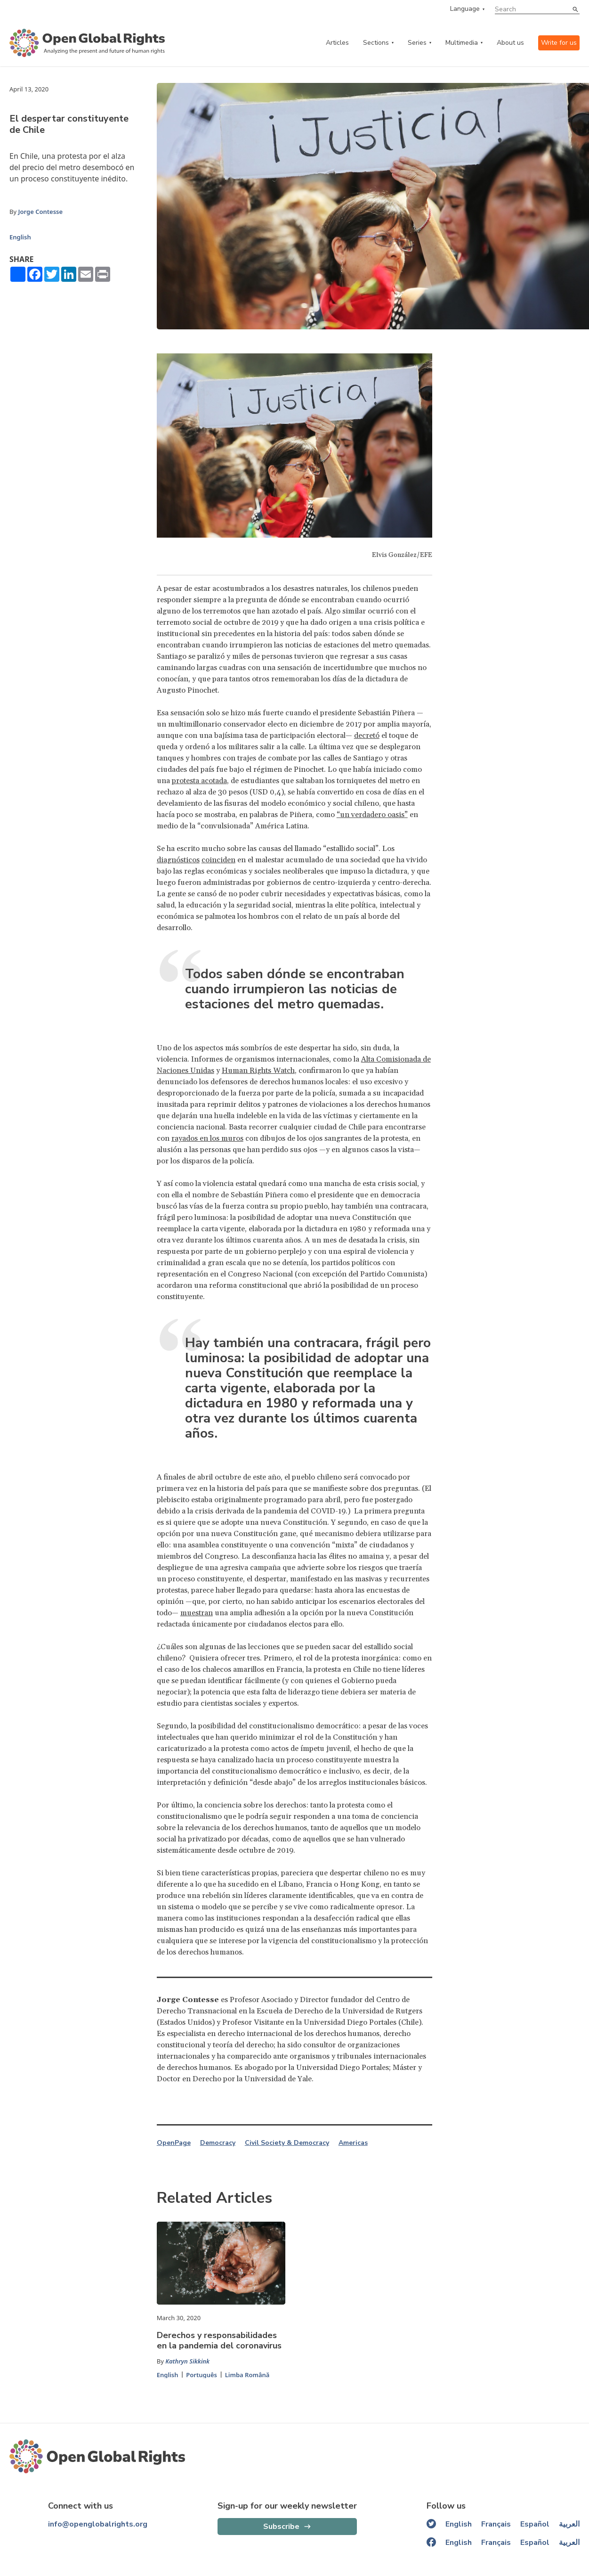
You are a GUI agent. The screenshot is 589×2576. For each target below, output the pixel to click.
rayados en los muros (207, 1138)
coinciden (218, 860)
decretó (366, 735)
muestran (196, 1613)
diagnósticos (178, 860)
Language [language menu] (465, 9)
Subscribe (281, 2526)
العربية (569, 2524)
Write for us (559, 42)
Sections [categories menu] (376, 42)
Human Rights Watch (258, 1070)
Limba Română (247, 2375)
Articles (337, 42)
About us (510, 42)
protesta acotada (199, 780)
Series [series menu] (417, 42)
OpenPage (174, 2143)
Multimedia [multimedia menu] (461, 42)
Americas (353, 2143)
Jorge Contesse (40, 211)
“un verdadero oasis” (372, 814)
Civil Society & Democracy (287, 2143)
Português (201, 2375)
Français (496, 2524)
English (20, 237)
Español (534, 2524)
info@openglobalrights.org (97, 2524)
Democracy (217, 2143)
